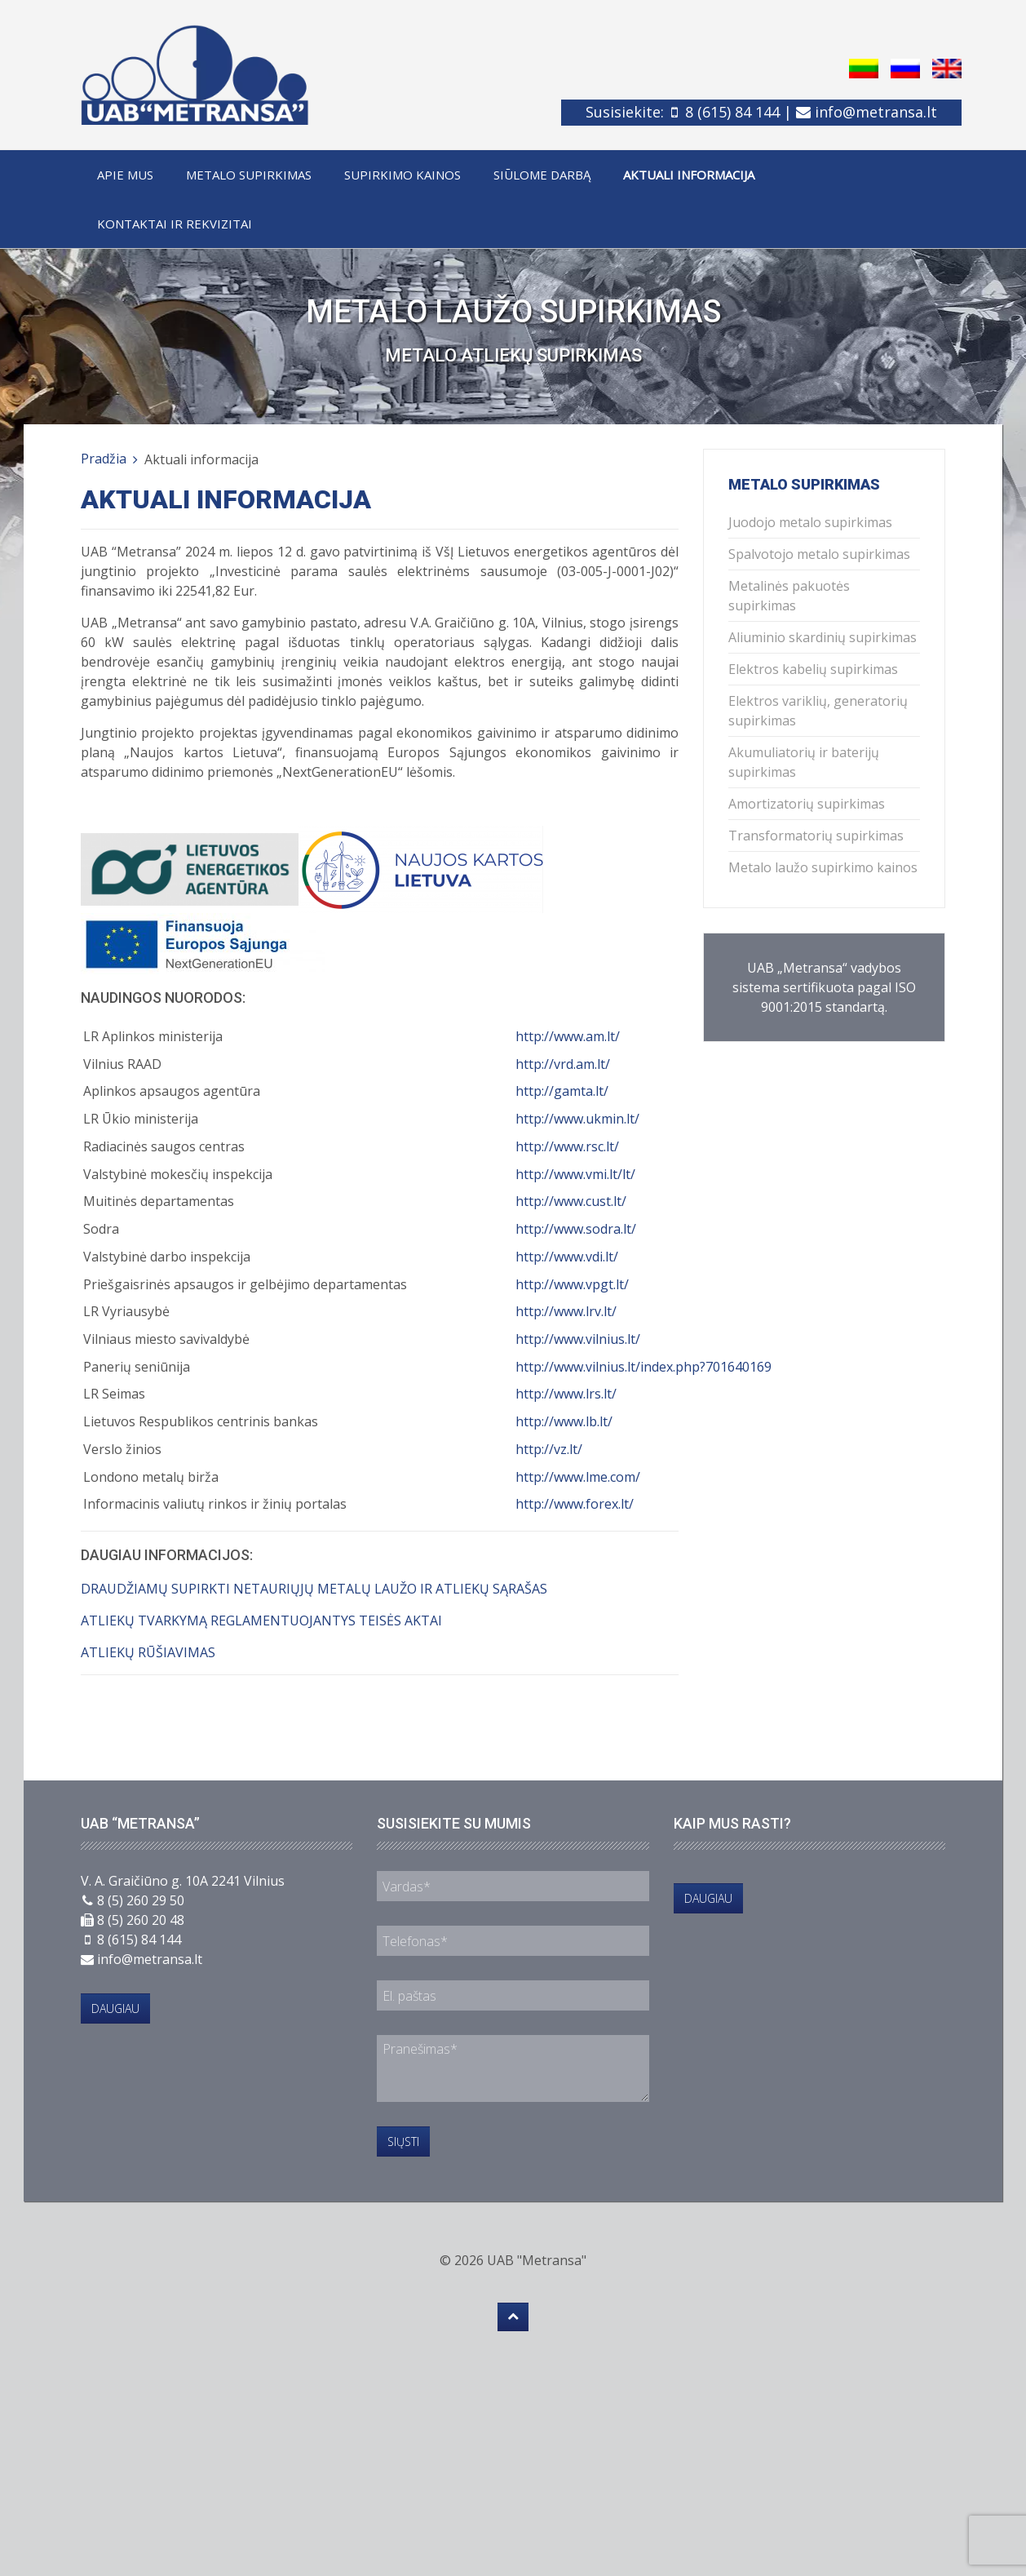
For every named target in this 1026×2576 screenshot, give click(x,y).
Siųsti (403, 2141)
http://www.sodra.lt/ (575, 1229)
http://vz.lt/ (548, 1449)
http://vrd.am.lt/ (562, 1064)
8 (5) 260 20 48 (140, 1920)
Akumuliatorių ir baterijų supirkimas (803, 762)
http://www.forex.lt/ (574, 1504)
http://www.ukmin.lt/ (577, 1119)
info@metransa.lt (876, 112)
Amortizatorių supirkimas (806, 804)
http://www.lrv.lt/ (566, 1311)
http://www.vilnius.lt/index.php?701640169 (643, 1367)
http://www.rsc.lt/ (567, 1146)
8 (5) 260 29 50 (140, 1900)
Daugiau (115, 2008)
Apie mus (125, 174)
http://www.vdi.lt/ (566, 1257)
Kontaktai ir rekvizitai (174, 223)
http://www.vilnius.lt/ (577, 1339)
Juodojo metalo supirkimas (810, 522)
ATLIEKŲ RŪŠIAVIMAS (148, 1652)
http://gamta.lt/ (561, 1091)
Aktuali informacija (688, 174)
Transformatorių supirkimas (816, 836)
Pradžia (103, 459)
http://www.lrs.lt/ (566, 1394)
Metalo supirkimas (249, 174)
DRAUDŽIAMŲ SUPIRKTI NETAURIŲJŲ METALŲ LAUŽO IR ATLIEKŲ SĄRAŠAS (314, 1589)
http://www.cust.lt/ (570, 1201)
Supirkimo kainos (402, 174)
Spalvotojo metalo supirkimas (819, 554)
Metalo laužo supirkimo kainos (823, 867)
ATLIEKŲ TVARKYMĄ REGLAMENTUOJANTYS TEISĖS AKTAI (261, 1620)
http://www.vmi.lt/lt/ (575, 1174)
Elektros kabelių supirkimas (813, 669)
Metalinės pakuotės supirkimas (789, 595)
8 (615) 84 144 (732, 112)
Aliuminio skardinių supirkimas (822, 637)
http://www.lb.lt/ (564, 1421)
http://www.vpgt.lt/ (572, 1284)
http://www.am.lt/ (567, 1036)
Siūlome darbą (541, 174)
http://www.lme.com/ (577, 1477)
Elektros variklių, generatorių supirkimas (818, 710)
